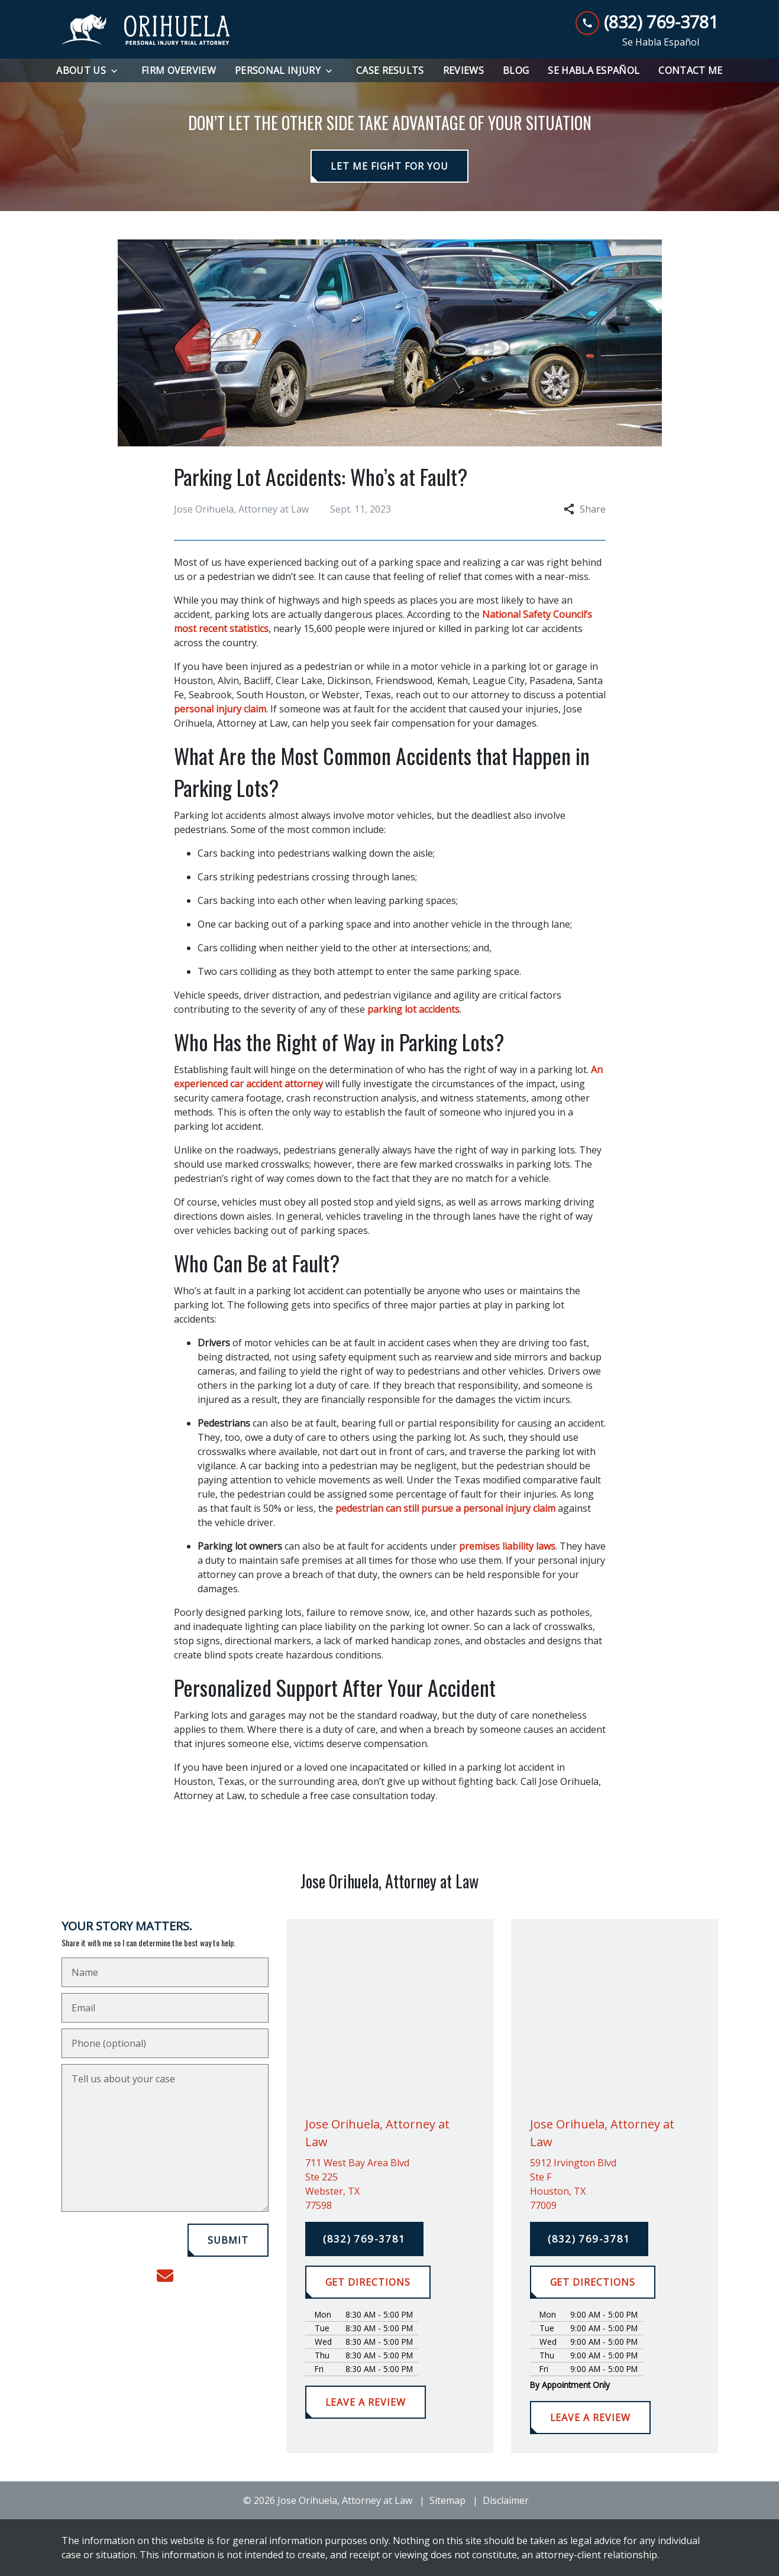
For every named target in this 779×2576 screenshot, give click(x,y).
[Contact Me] (690, 70)
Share (585, 509)
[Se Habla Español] (593, 70)
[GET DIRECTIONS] (368, 2282)
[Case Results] (390, 70)
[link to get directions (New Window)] (389, 2184)
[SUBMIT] (228, 2240)
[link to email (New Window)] (165, 2275)
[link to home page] (146, 29)
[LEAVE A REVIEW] (365, 2402)
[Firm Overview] (179, 70)
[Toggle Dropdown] (117, 70)
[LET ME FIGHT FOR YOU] (389, 166)
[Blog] (516, 70)
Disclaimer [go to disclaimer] (506, 2500)
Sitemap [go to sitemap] (447, 2500)
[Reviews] (463, 70)
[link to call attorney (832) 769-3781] (647, 22)
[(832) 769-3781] (364, 2239)
